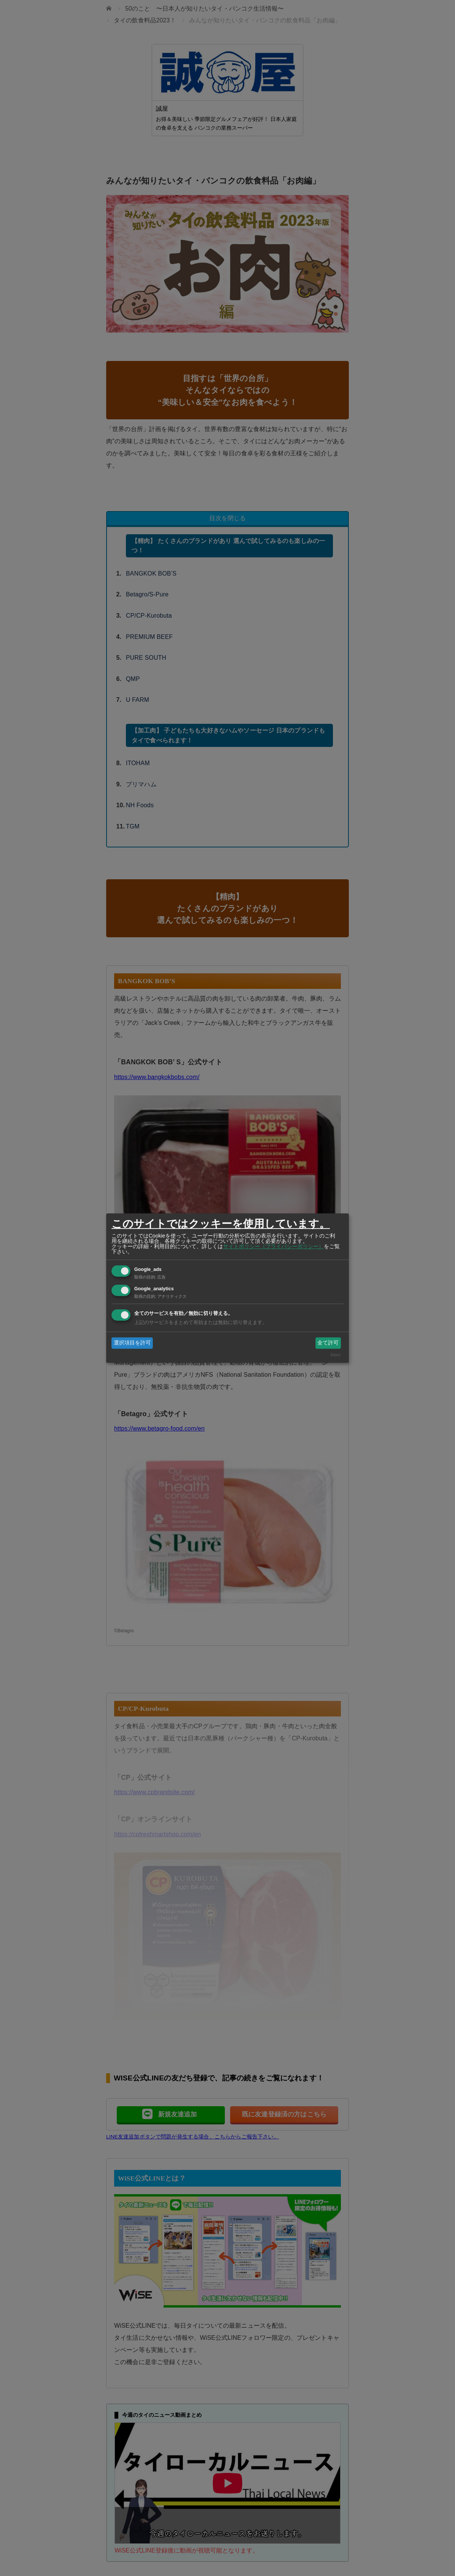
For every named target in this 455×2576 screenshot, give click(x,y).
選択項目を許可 (132, 1343)
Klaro (335, 1355)
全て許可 (328, 1343)
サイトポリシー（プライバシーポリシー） (273, 1246)
